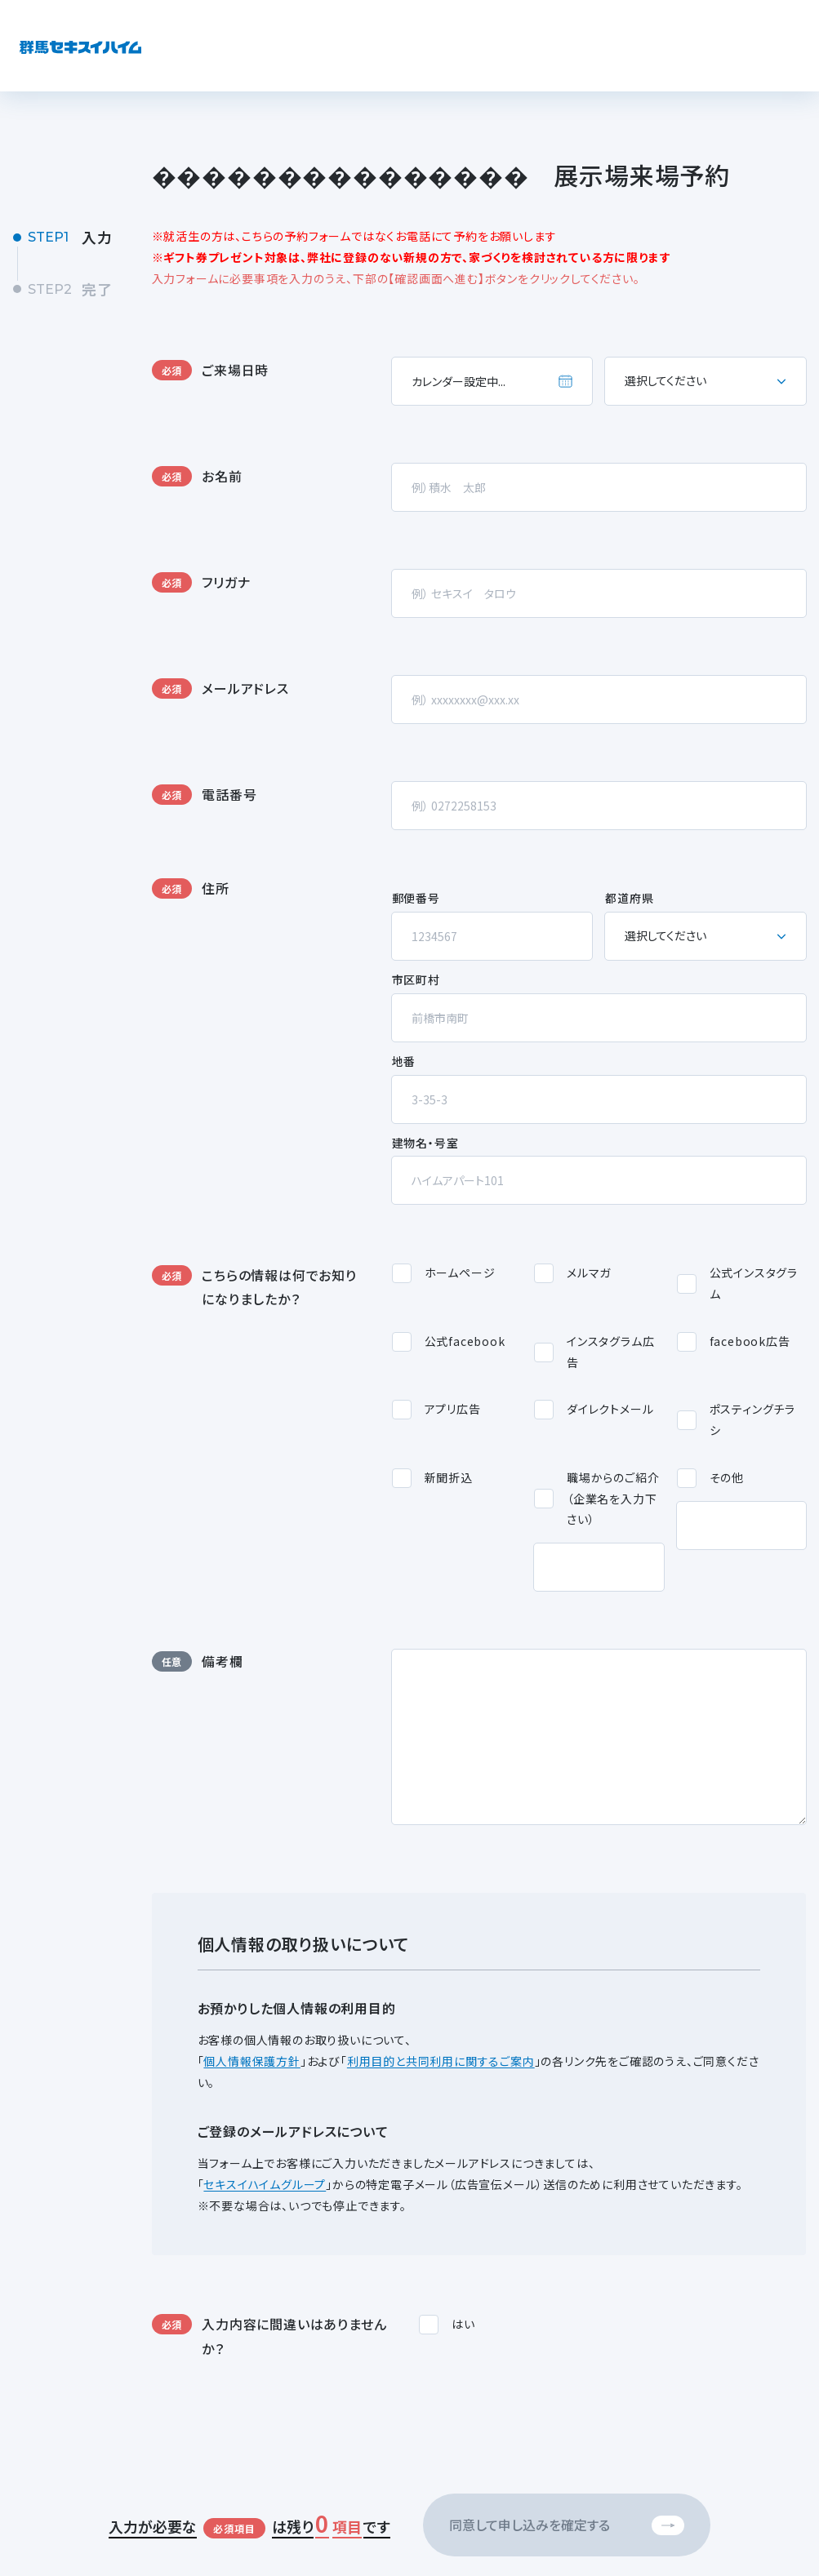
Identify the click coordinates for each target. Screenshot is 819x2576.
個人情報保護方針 (251, 2061)
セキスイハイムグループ (264, 2184)
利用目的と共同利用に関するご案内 (441, 2061)
